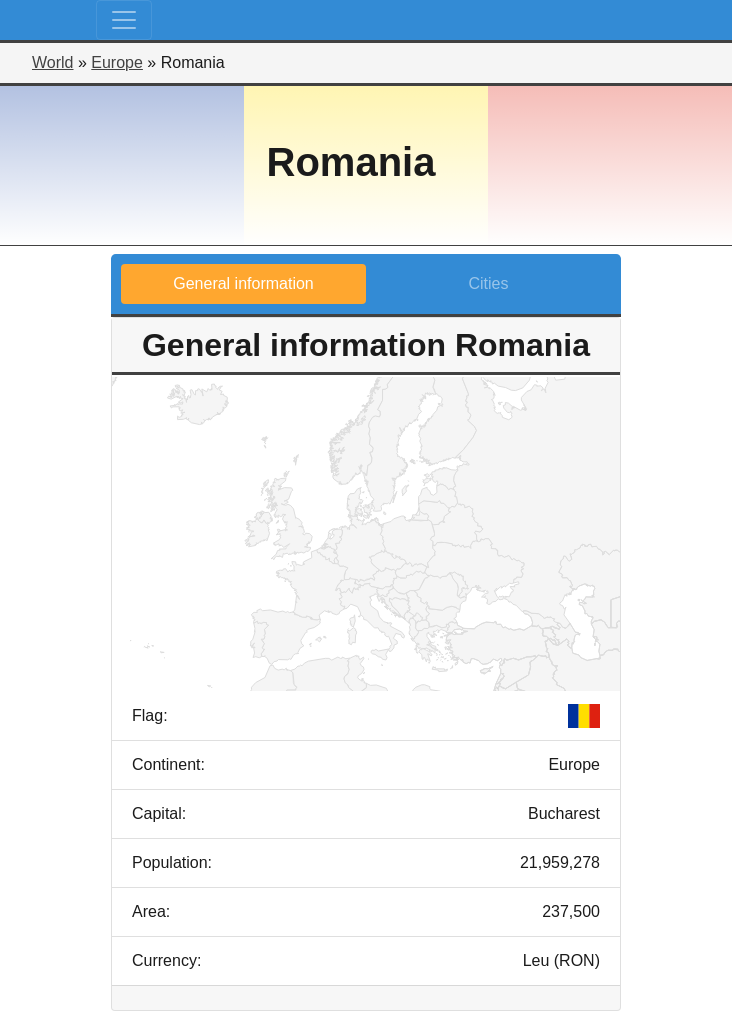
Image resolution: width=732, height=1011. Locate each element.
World (53, 62)
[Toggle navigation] (124, 20)
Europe (117, 62)
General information (243, 283)
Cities (488, 283)
